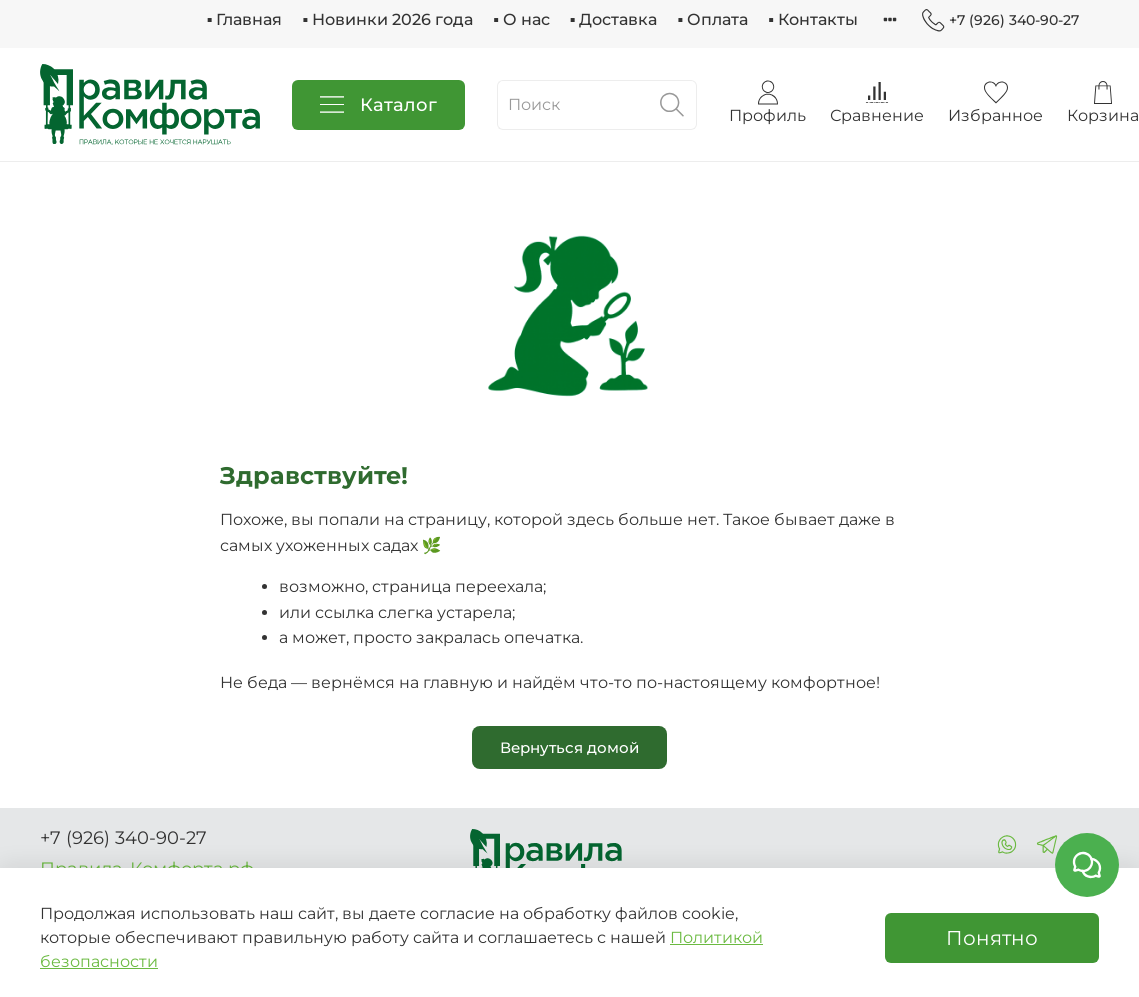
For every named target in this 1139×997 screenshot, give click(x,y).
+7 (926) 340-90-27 (1000, 20)
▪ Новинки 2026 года (387, 19)
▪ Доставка (614, 19)
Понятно (992, 938)
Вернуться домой (569, 747)
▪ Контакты (813, 19)
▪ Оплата (712, 19)
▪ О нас (521, 19)
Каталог (378, 105)
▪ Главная (245, 19)
